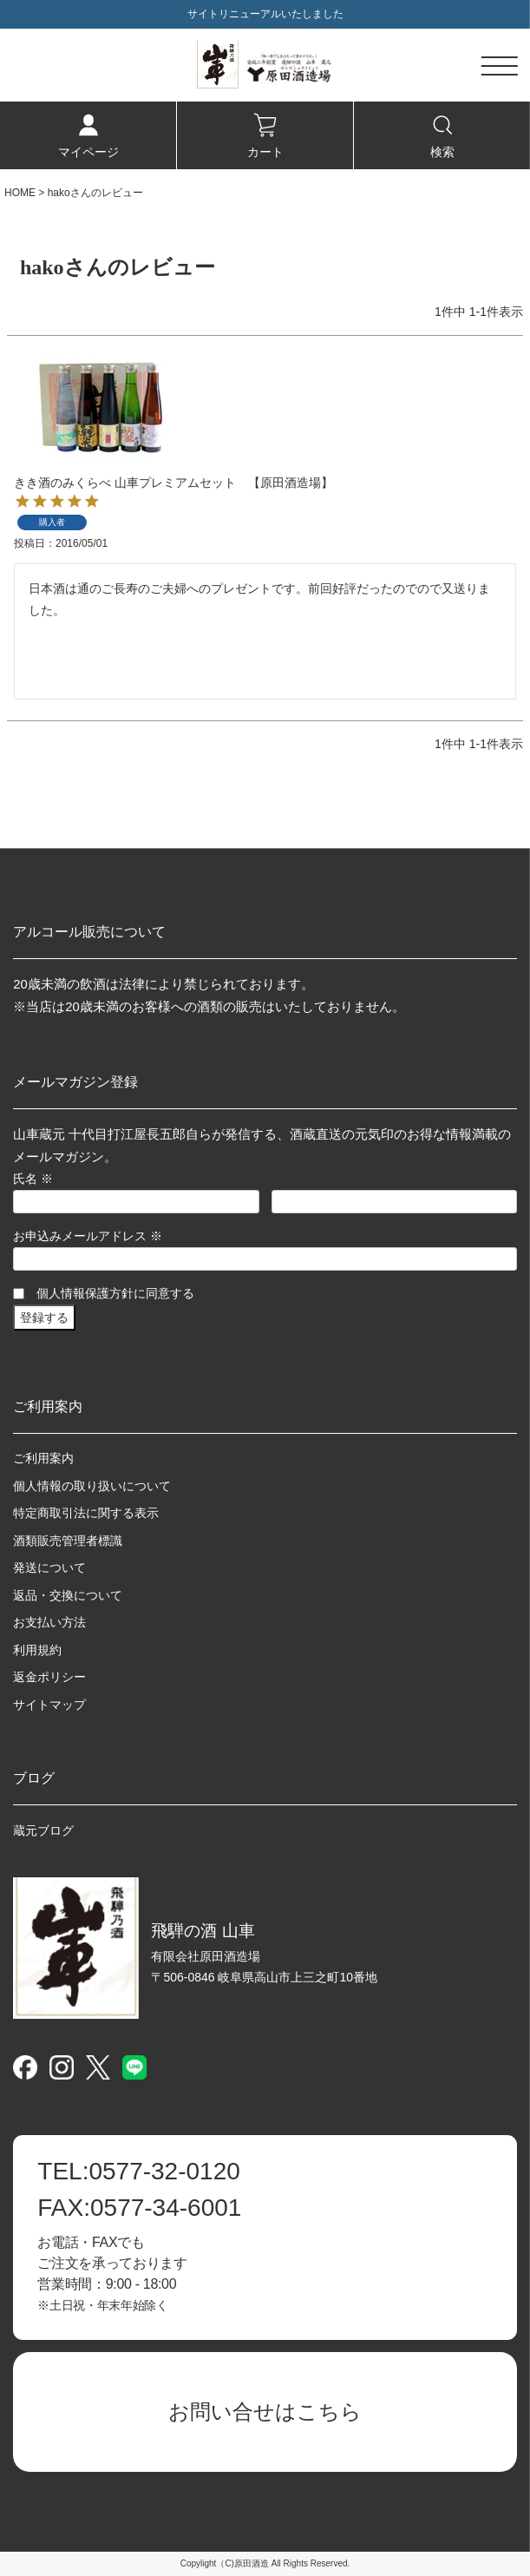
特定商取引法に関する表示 (86, 1513)
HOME (20, 193)
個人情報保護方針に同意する (115, 1293)
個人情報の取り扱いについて (92, 1486)
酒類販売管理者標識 (67, 1541)
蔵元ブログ (43, 1830)
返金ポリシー (49, 1677)
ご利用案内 (43, 1458)
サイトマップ (49, 1705)
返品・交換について (67, 1595)
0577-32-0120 (138, 2171)
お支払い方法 (49, 1622)
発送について (49, 1567)
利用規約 (37, 1650)
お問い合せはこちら (265, 2411)
